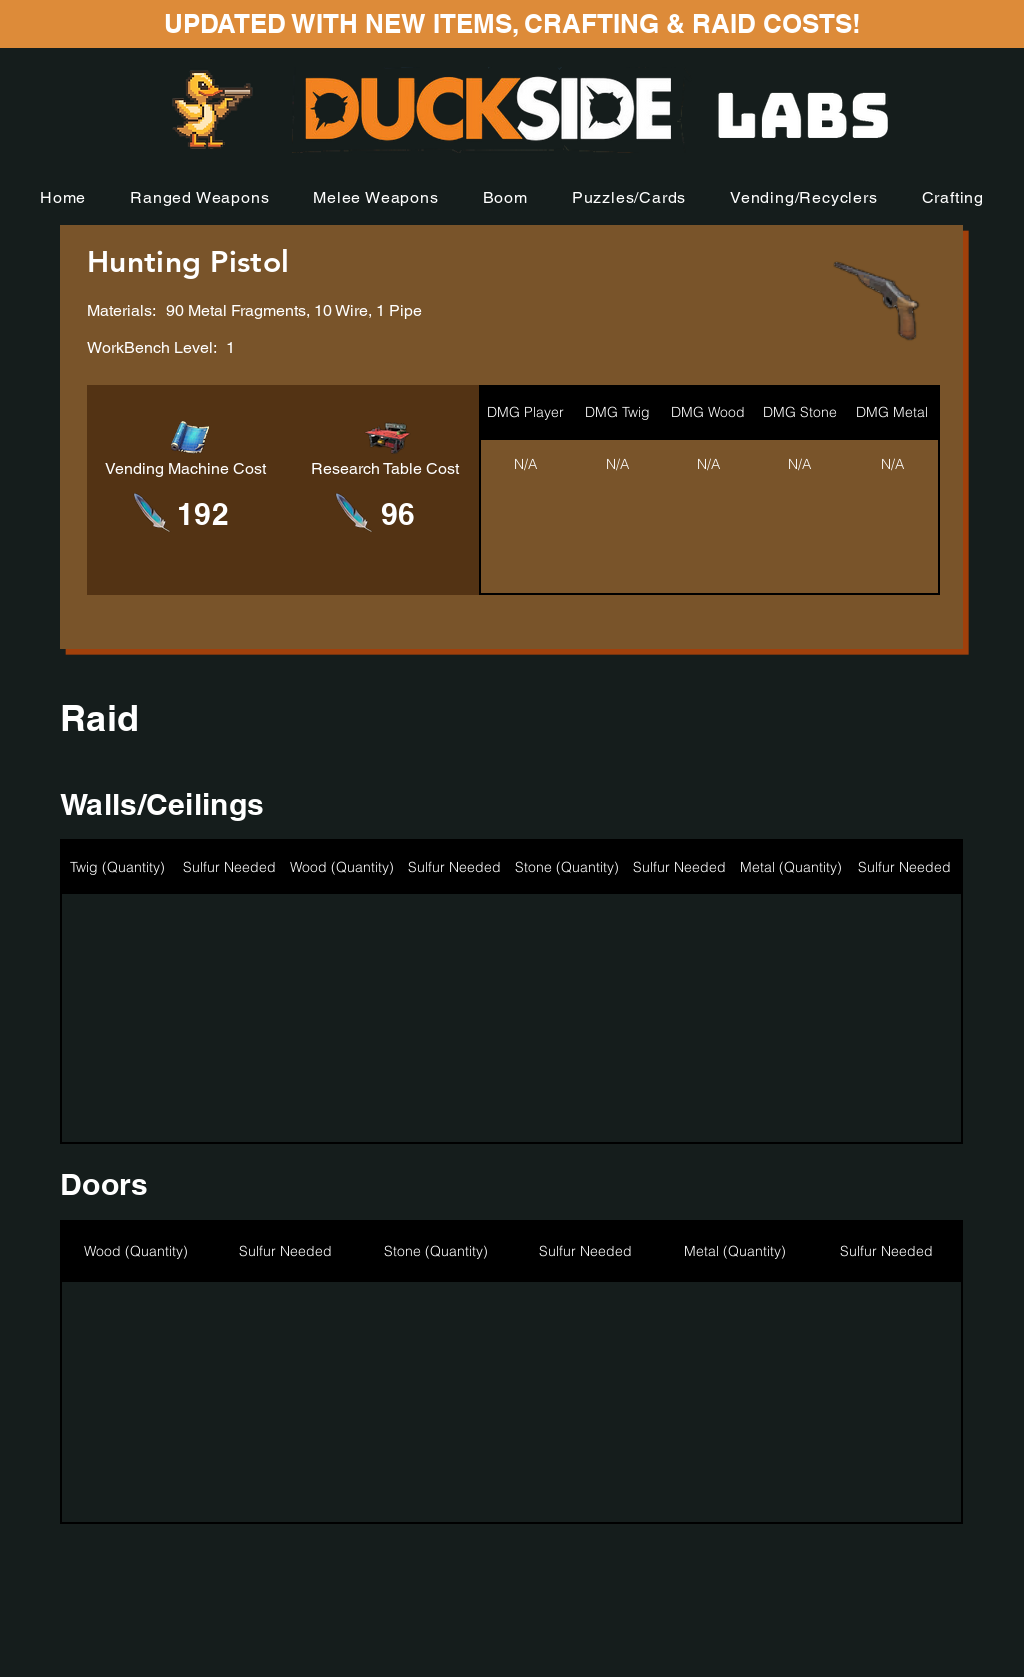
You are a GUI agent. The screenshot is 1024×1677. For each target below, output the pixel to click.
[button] (199, 197)
